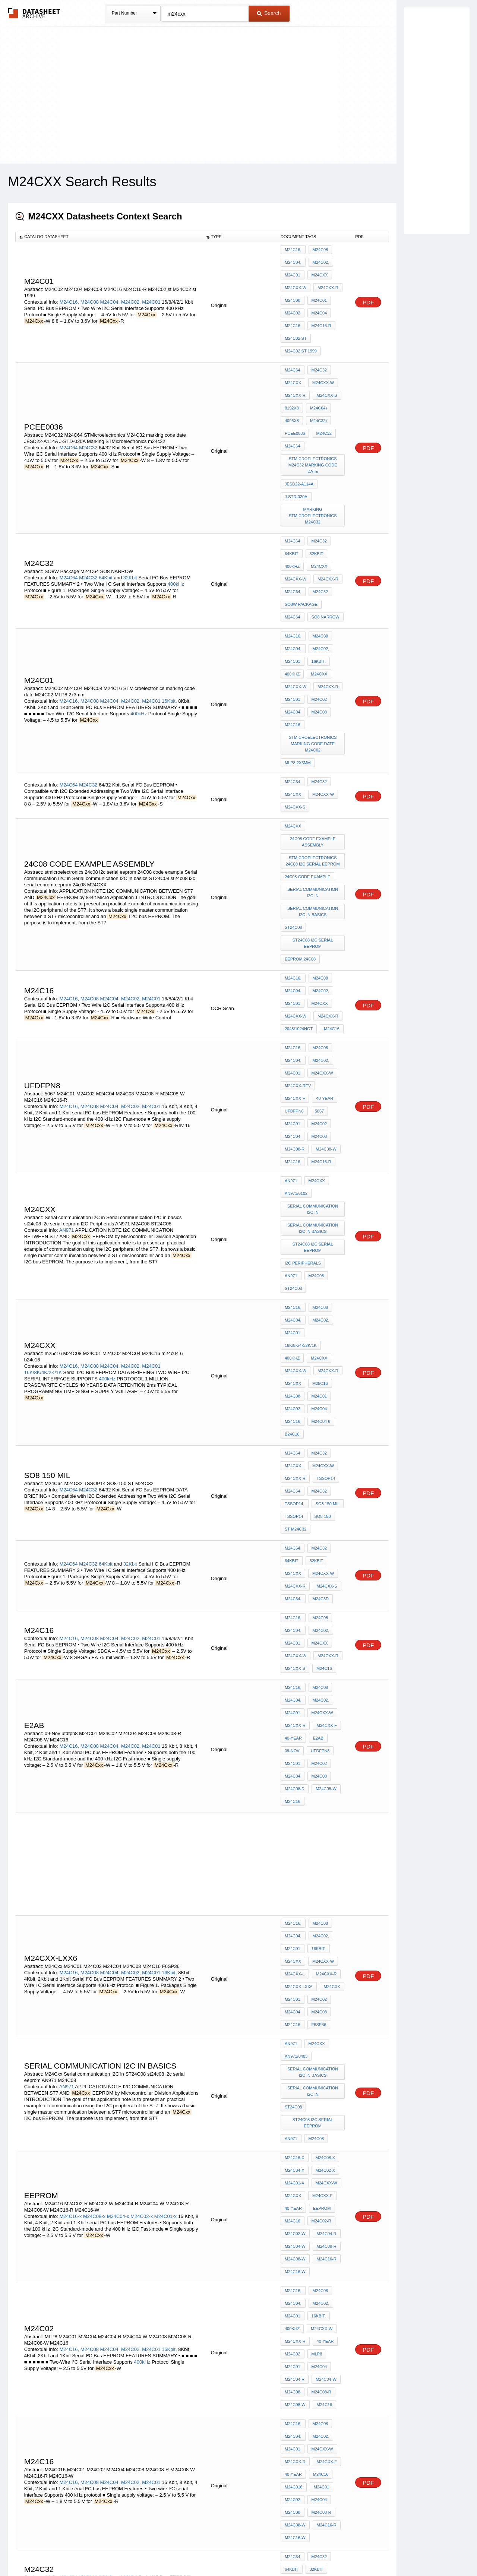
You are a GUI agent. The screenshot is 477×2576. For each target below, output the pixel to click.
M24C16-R (319, 310)
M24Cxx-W (295, 280)
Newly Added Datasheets (116, 2551)
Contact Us (349, 2551)
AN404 (291, 2303)
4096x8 (292, 386)
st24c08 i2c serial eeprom (313, 820)
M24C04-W (295, 1889)
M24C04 (317, 300)
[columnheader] (109, 237)
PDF (368, 290)
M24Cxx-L (295, 1666)
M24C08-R (319, 977)
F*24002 (317, 2426)
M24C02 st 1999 (301, 330)
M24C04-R (325, 1879)
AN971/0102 (296, 1024)
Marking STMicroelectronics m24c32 (314, 466)
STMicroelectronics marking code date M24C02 (314, 652)
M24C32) (316, 386)
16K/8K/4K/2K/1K (43, 1165)
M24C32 (88, 410)
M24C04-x (118, 1864)
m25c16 (318, 1170)
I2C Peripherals (303, 1083)
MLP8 (315, 1976)
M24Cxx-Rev (298, 937)
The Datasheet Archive (34, 13)
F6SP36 (317, 1707)
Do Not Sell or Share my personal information (235, 2551)
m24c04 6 (319, 1200)
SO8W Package (301, 539)
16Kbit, (169, 617)
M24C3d (319, 1343)
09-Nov (292, 1467)
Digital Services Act (310, 2551)
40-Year (323, 1966)
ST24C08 (293, 807)
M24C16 (292, 310)
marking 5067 (299, 2246)
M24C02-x (141, 1864)
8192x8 (292, 376)
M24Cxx (318, 270)
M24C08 (89, 290)
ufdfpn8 (320, 947)
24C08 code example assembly (314, 735)
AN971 (66, 1053)
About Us (377, 2551)
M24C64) (316, 376)
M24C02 (292, 300)
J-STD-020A (296, 449)
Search (269, 13)
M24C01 (151, 290)
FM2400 (292, 2426)
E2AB (316, 1457)
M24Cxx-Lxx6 (299, 1676)
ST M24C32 (296, 1287)
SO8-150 (321, 1277)
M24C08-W (295, 987)
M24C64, (293, 529)
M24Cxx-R (326, 280)
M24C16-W (295, 1909)
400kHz (176, 522)
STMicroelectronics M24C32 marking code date (313, 423)
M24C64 (68, 410)
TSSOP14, (294, 1267)
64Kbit (106, 516)
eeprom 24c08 (300, 834)
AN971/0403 (296, 1733)
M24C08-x (94, 1864)
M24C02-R (319, 1869)
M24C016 (294, 2083)
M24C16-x (70, 1864)
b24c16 (292, 1210)
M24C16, (69, 290)
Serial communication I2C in (313, 777)
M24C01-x (165, 1864)
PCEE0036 (295, 397)
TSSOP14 (324, 1246)
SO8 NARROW (299, 549)
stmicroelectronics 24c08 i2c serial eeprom (314, 751)
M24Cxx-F (330, 937)
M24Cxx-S (325, 366)
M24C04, (110, 290)
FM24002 (319, 2416)
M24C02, (131, 290)
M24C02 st (296, 320)
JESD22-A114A (299, 439)
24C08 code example (307, 764)
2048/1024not (299, 890)
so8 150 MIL (326, 1267)
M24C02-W (295, 1879)
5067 (289, 957)
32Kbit (130, 516)
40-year (293, 947)
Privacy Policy (165, 2551)
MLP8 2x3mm (298, 669)
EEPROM (320, 1859)
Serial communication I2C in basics (313, 794)
